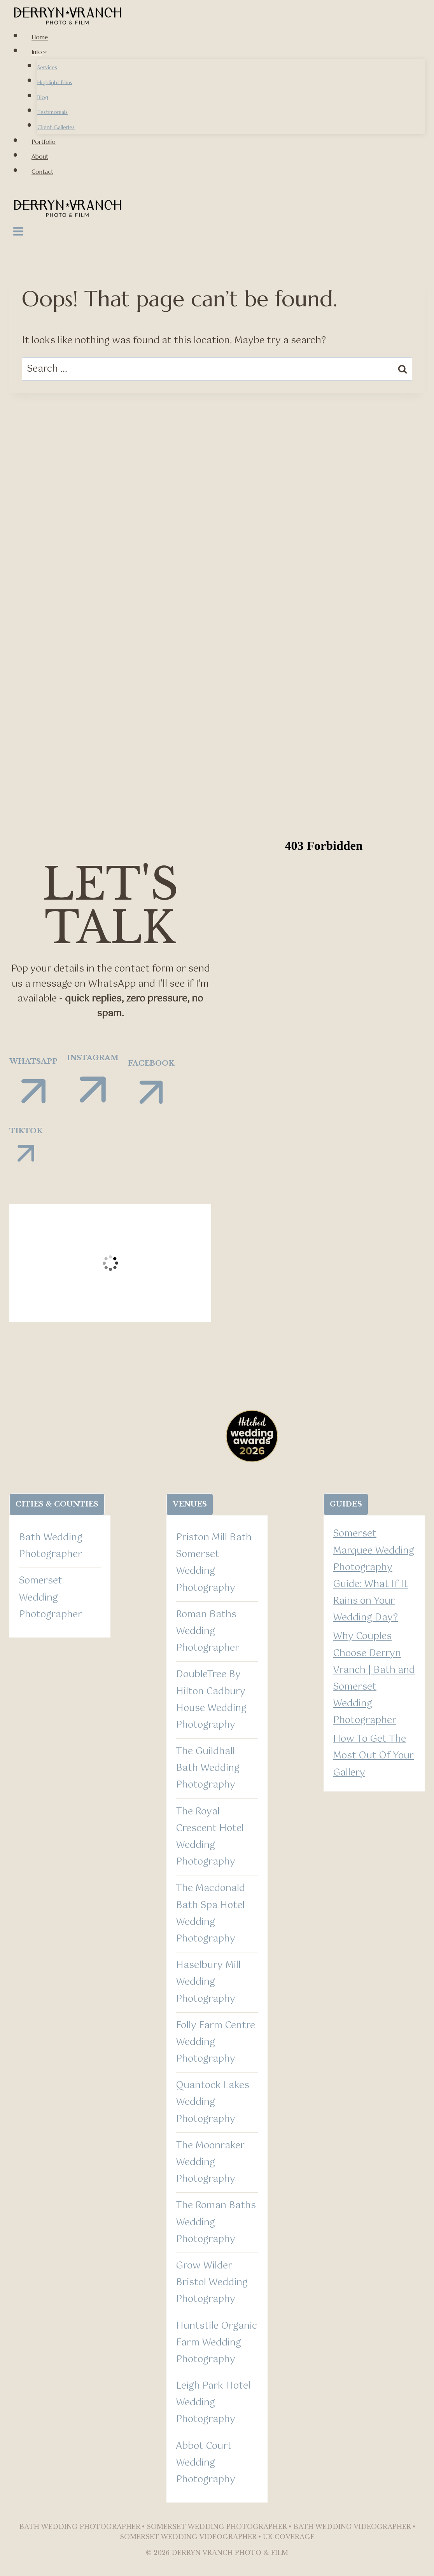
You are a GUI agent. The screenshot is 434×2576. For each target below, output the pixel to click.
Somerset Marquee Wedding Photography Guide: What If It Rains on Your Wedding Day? (373, 1575)
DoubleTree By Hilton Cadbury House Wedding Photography (211, 1700)
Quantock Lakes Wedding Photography (212, 2102)
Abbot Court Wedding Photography (205, 2462)
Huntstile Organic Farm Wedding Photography (216, 2342)
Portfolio (44, 141)
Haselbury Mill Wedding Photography (208, 1981)
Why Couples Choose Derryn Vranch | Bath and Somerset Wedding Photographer (374, 1678)
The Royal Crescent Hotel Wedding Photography (210, 1837)
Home (40, 37)
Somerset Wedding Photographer (50, 1597)
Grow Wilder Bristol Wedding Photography (212, 2282)
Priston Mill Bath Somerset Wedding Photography (214, 1563)
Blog (42, 97)
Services (47, 67)
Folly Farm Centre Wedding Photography (215, 2042)
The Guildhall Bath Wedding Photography (208, 1768)
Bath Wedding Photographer (50, 1546)
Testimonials (52, 111)
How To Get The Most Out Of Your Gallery (373, 1755)
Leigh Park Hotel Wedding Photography (213, 2402)
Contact (42, 171)
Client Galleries (56, 126)
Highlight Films (54, 82)
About (40, 156)
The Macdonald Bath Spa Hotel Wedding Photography (210, 1913)
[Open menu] (18, 233)
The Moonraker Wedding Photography (210, 2162)
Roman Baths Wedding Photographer (207, 1631)
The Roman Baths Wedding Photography (216, 2222)
